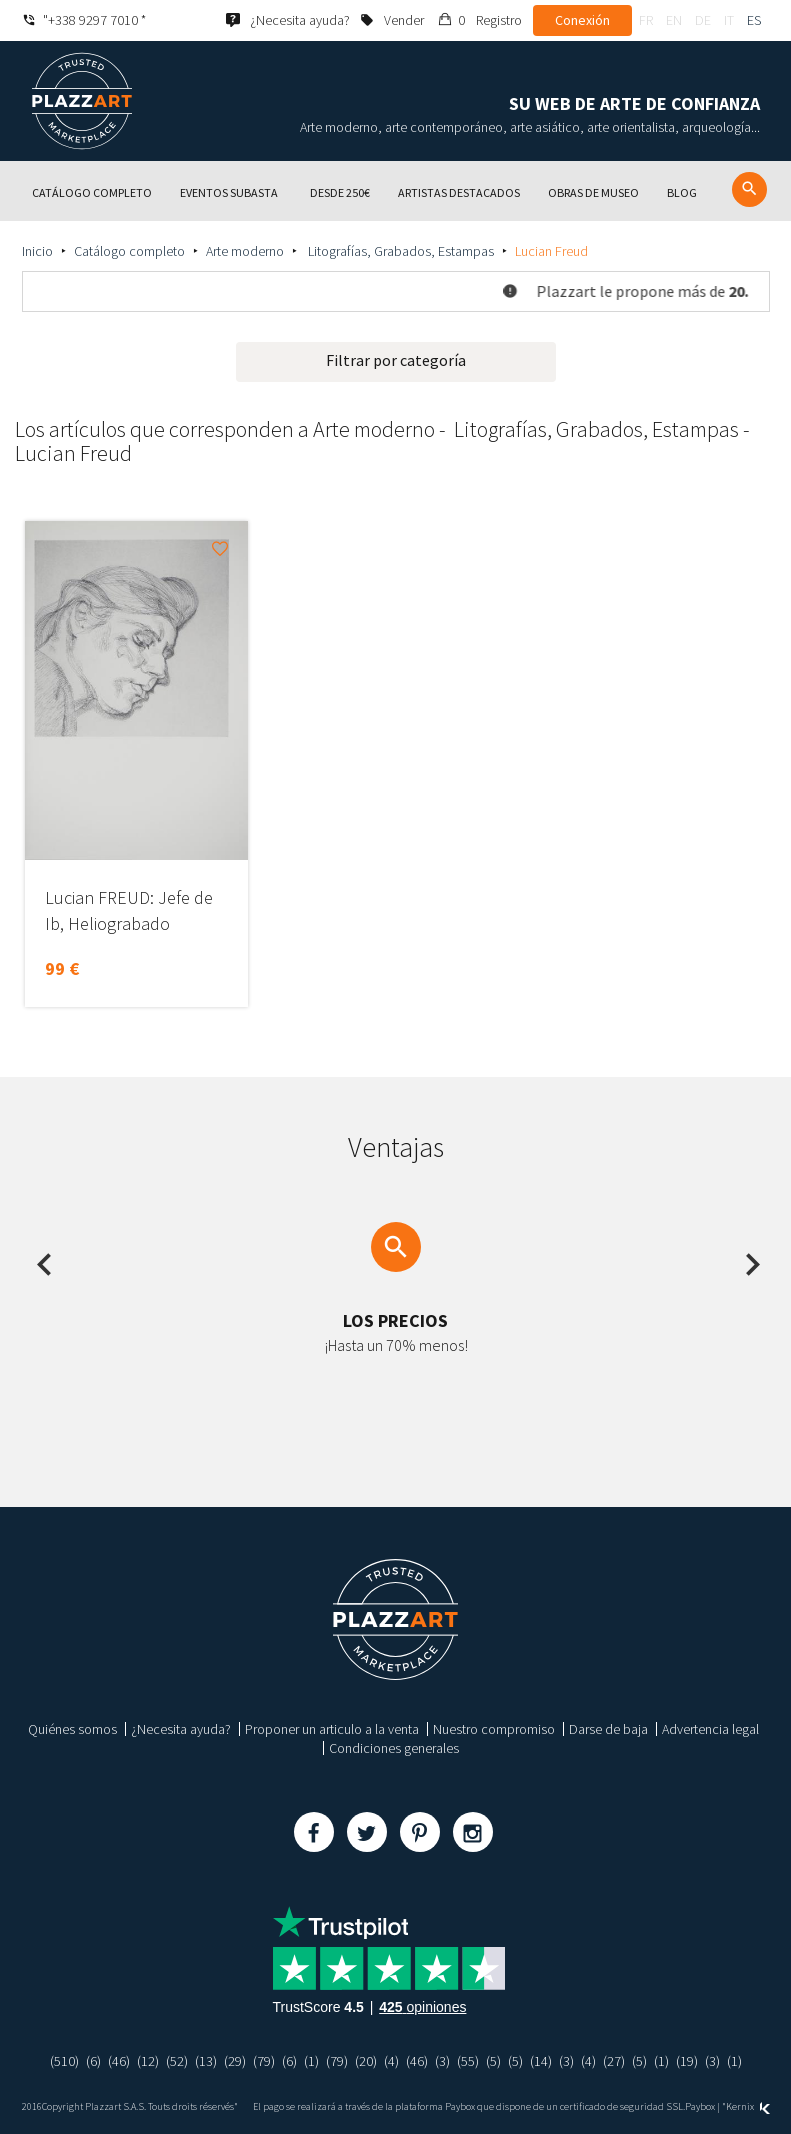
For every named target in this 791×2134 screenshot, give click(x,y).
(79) (264, 2061)
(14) (541, 2061)
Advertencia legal (710, 1729)
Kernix (748, 2106)
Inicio (37, 251)
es (754, 20)
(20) (366, 2061)
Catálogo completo (129, 251)
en (674, 20)
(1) (311, 2061)
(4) (391, 2061)
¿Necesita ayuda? (181, 1729)
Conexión (582, 20)
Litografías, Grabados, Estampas (399, 251)
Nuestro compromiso (494, 1729)
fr (646, 20)
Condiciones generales (394, 1748)
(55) (468, 2061)
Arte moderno (245, 251)
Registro (499, 20)
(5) (493, 2061)
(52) (177, 2061)
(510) (64, 2061)
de (703, 20)
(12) (148, 2061)
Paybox (700, 2106)
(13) (206, 2061)
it (729, 20)
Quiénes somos (72, 1729)
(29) (235, 2061)
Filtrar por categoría (396, 360)
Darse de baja (608, 1729)
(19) (687, 2061)
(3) (442, 2061)
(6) (93, 2061)
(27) (614, 2061)
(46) (119, 2061)
